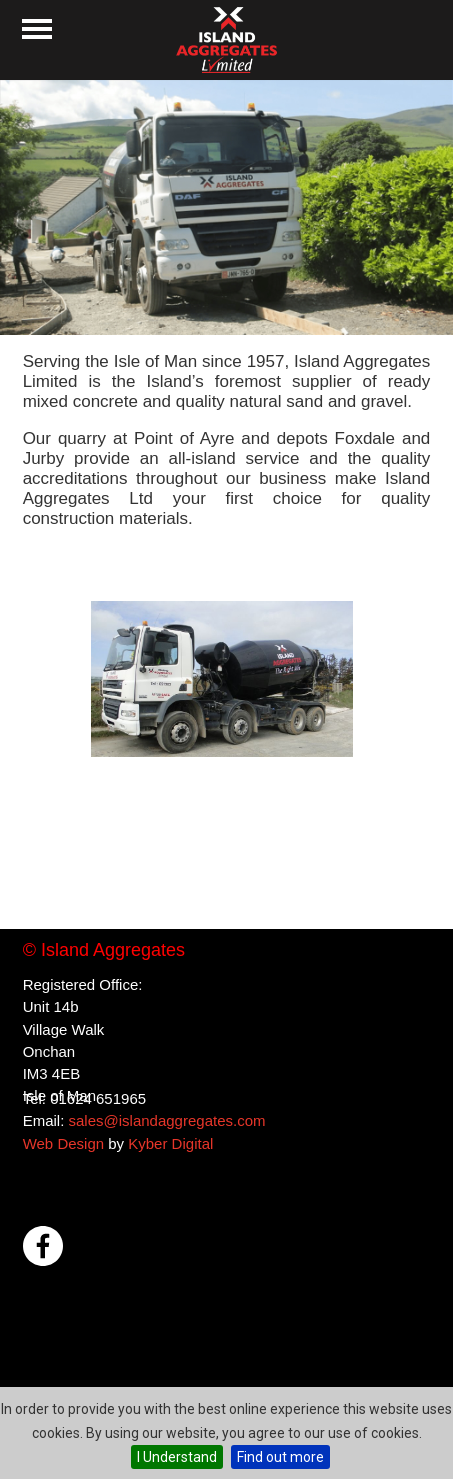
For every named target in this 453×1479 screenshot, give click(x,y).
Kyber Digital (170, 1143)
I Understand (177, 1457)
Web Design (63, 1143)
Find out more (280, 1457)
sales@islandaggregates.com (166, 1120)
